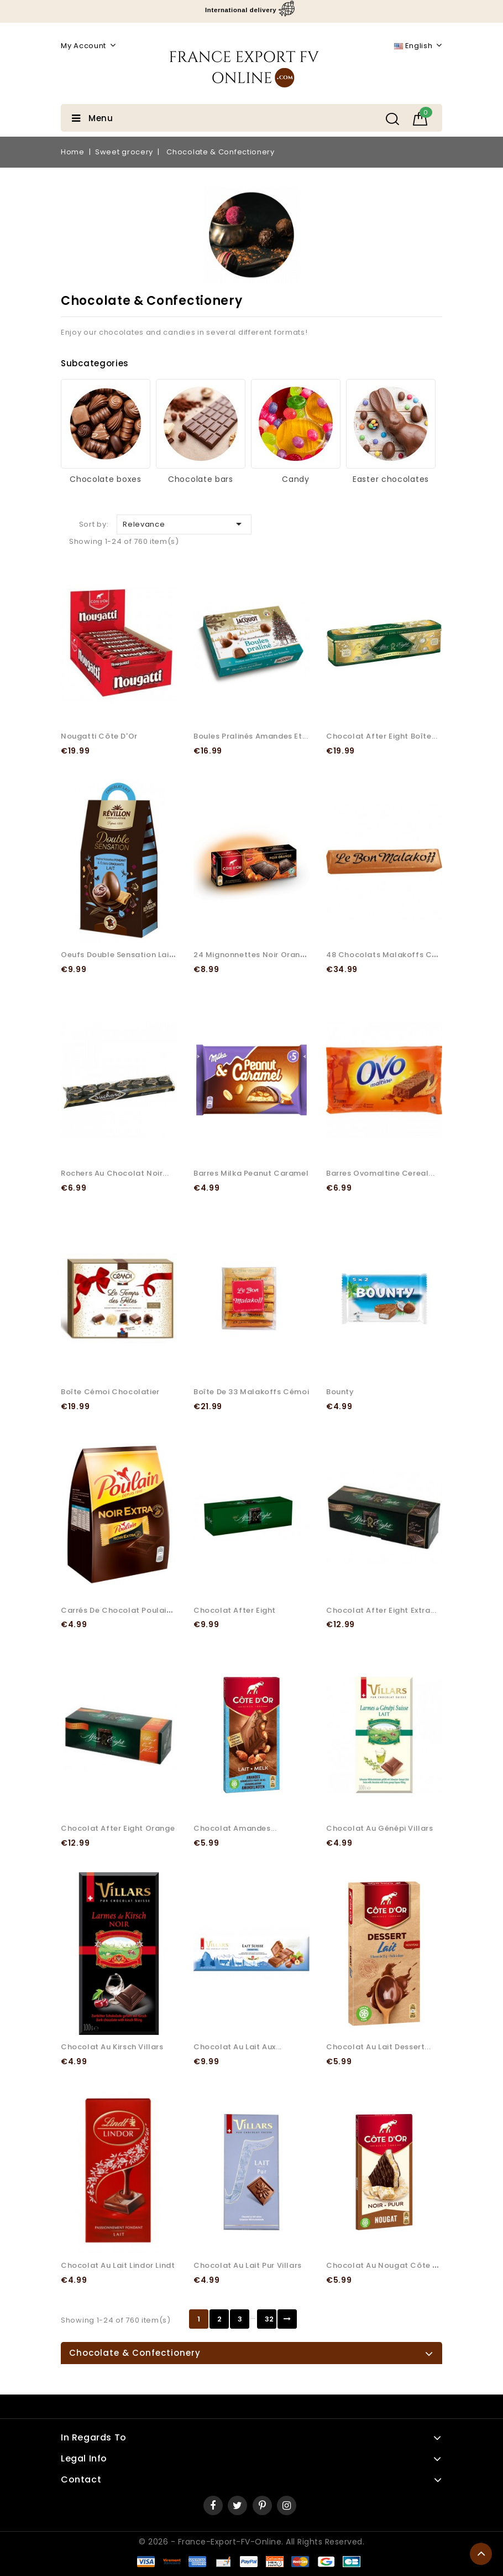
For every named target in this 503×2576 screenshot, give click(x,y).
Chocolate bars (200, 479)
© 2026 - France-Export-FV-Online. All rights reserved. (251, 2541)
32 (269, 2319)
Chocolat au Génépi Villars (379, 1828)
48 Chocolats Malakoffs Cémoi (389, 954)
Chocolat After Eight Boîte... (381, 736)
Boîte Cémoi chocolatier (110, 1391)
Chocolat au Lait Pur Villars (247, 2265)
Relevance (184, 524)
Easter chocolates (391, 479)
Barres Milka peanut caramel (250, 1173)
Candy (296, 479)
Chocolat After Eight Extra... (381, 1610)
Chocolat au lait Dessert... (378, 2047)
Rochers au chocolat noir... (115, 1173)
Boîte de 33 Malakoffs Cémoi (251, 1391)
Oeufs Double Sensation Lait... (120, 954)
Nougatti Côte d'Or (99, 736)
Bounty (340, 1391)
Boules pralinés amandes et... (250, 736)
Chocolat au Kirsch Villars (112, 2047)
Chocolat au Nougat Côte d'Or (387, 2265)
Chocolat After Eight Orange (118, 1828)
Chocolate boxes (106, 479)
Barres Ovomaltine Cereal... (380, 1173)
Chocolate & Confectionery (135, 2353)
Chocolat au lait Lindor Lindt (118, 2265)
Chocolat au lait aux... (237, 2047)
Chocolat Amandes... (234, 1828)
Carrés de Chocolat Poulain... (119, 1610)
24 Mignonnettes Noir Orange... (254, 954)
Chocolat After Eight (234, 1610)
